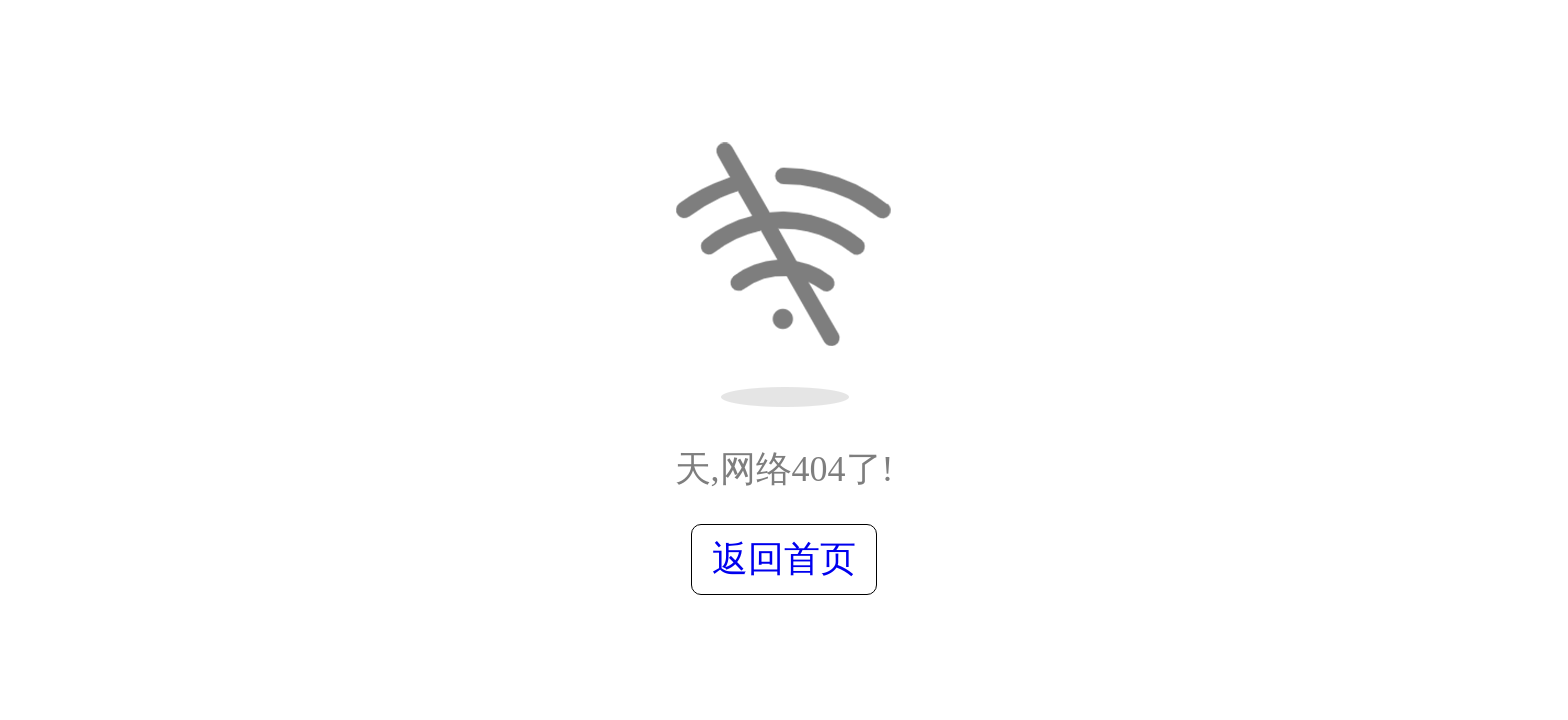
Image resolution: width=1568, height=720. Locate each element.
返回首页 (784, 559)
